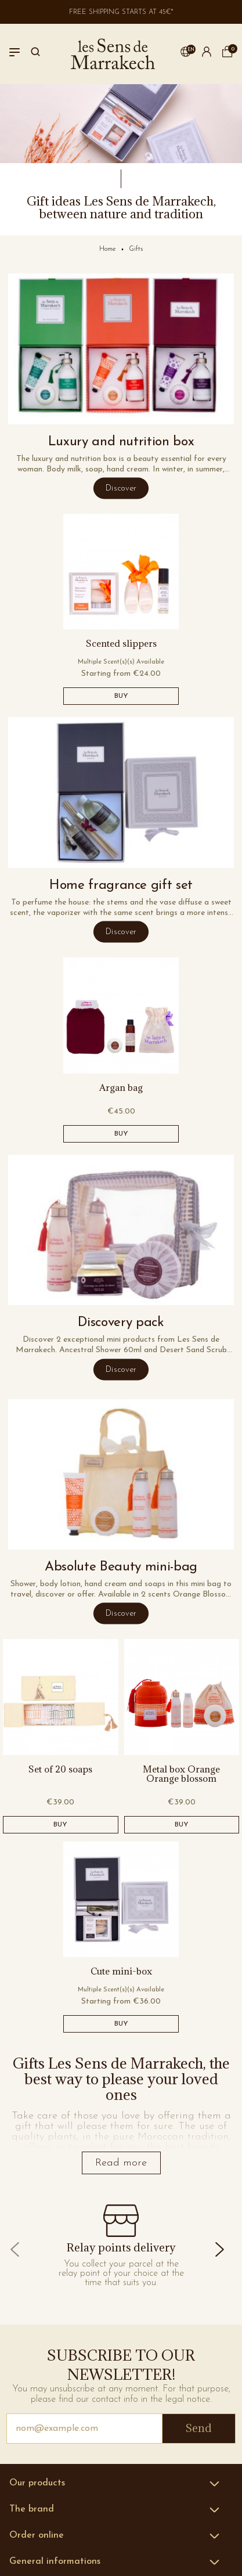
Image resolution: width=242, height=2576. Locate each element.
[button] (185, 54)
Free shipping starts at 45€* (121, 12)
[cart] (227, 55)
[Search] (35, 54)
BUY (121, 696)
